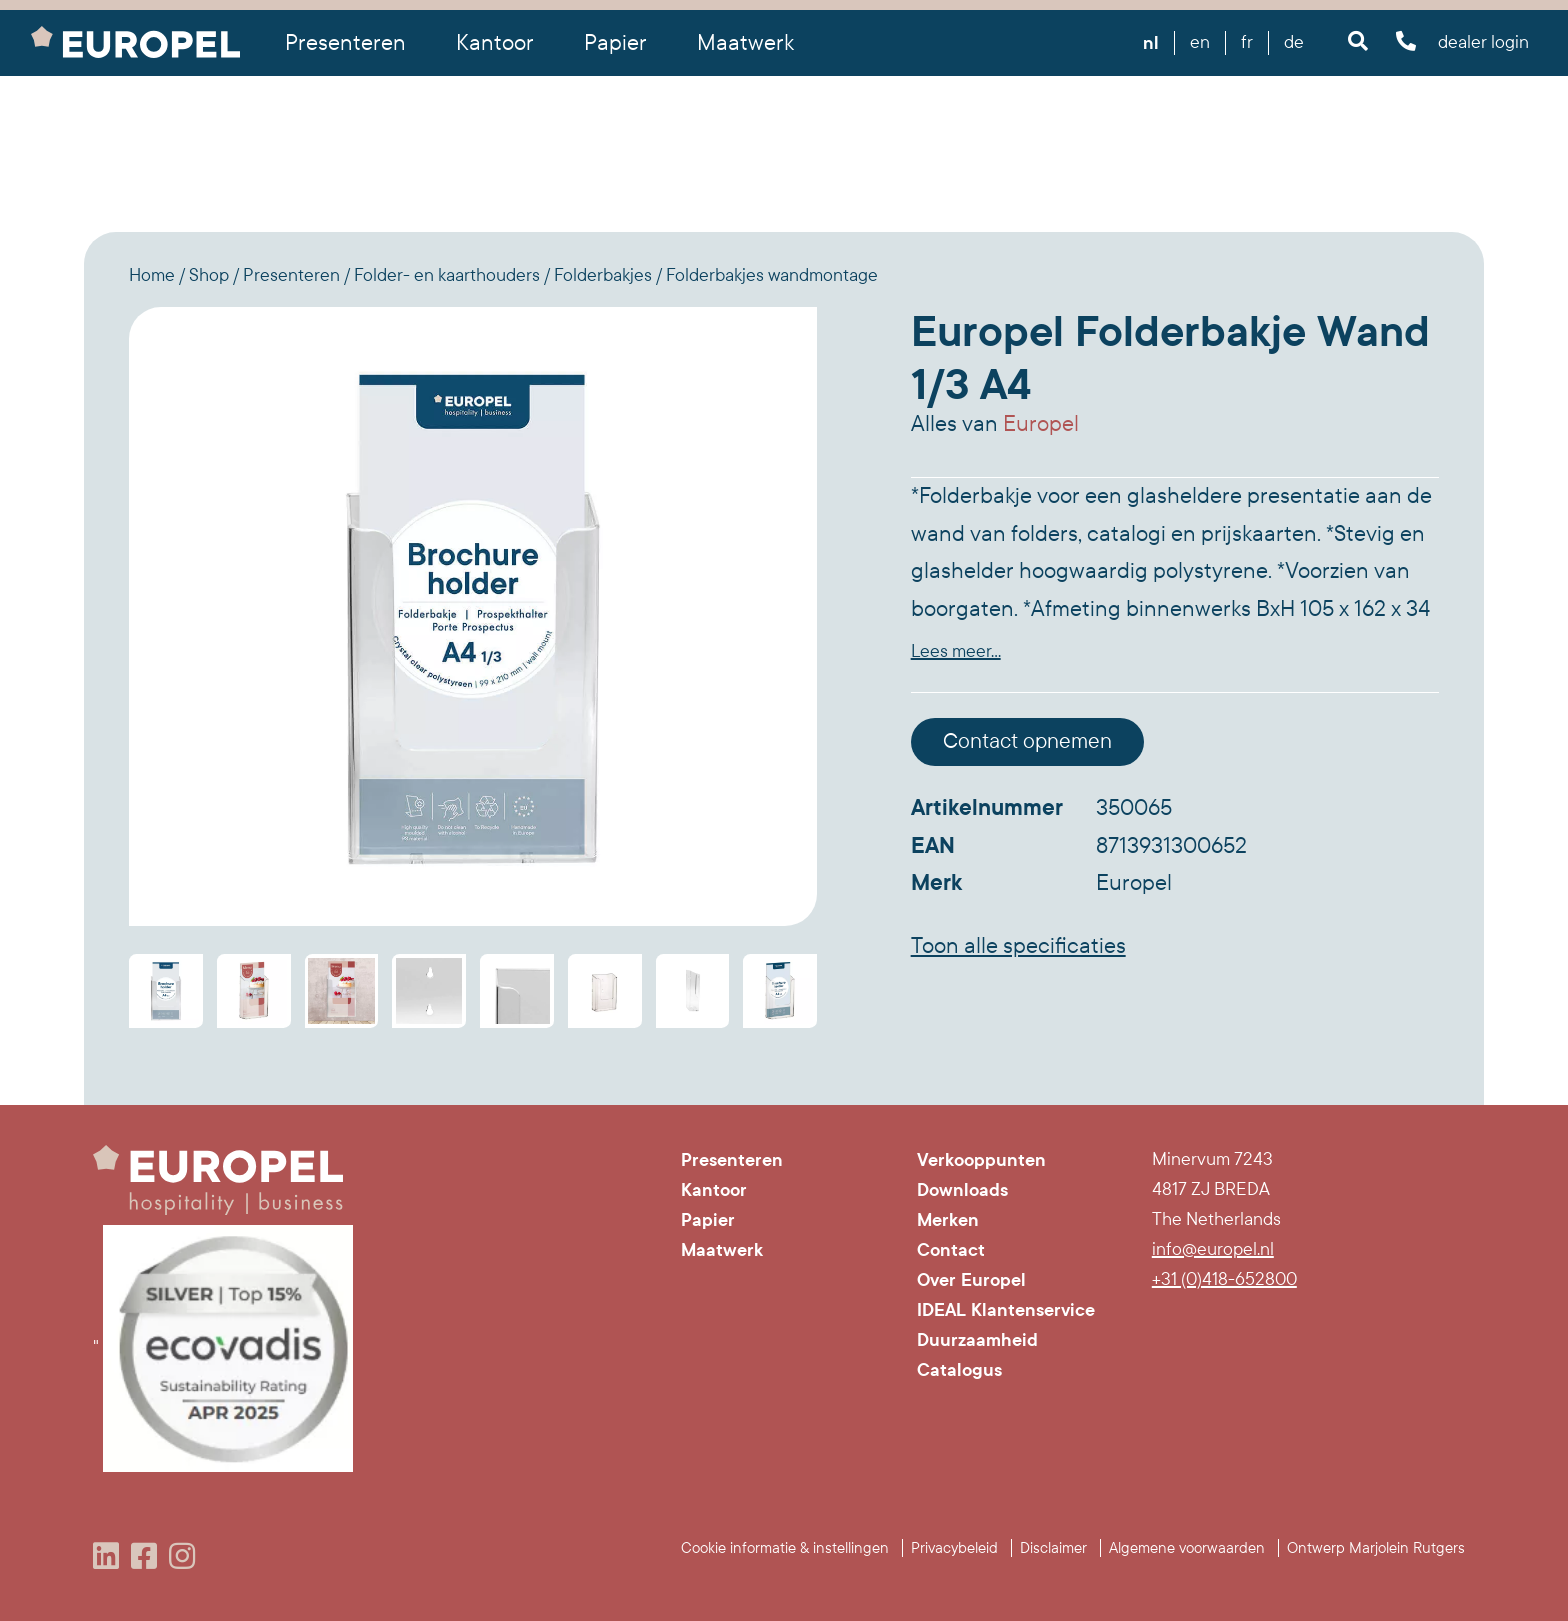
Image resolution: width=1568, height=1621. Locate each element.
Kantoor (714, 1190)
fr (1247, 42)
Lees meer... (956, 651)
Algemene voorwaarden (1187, 1548)
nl (1151, 43)
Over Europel (971, 1280)
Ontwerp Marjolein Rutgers (1376, 1548)
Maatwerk (745, 43)
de (1294, 42)
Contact (951, 1250)
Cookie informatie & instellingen (785, 1548)
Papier (708, 1220)
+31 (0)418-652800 (1224, 1279)
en (1200, 42)
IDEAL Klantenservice (1006, 1310)
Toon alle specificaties (1018, 946)
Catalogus (959, 1370)
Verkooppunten (981, 1160)
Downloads (962, 1190)
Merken (948, 1220)
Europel (1041, 424)
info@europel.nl (1213, 1249)
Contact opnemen (1027, 741)
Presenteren (732, 1160)
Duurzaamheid (977, 1340)
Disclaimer (1053, 1548)
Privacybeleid (954, 1548)
